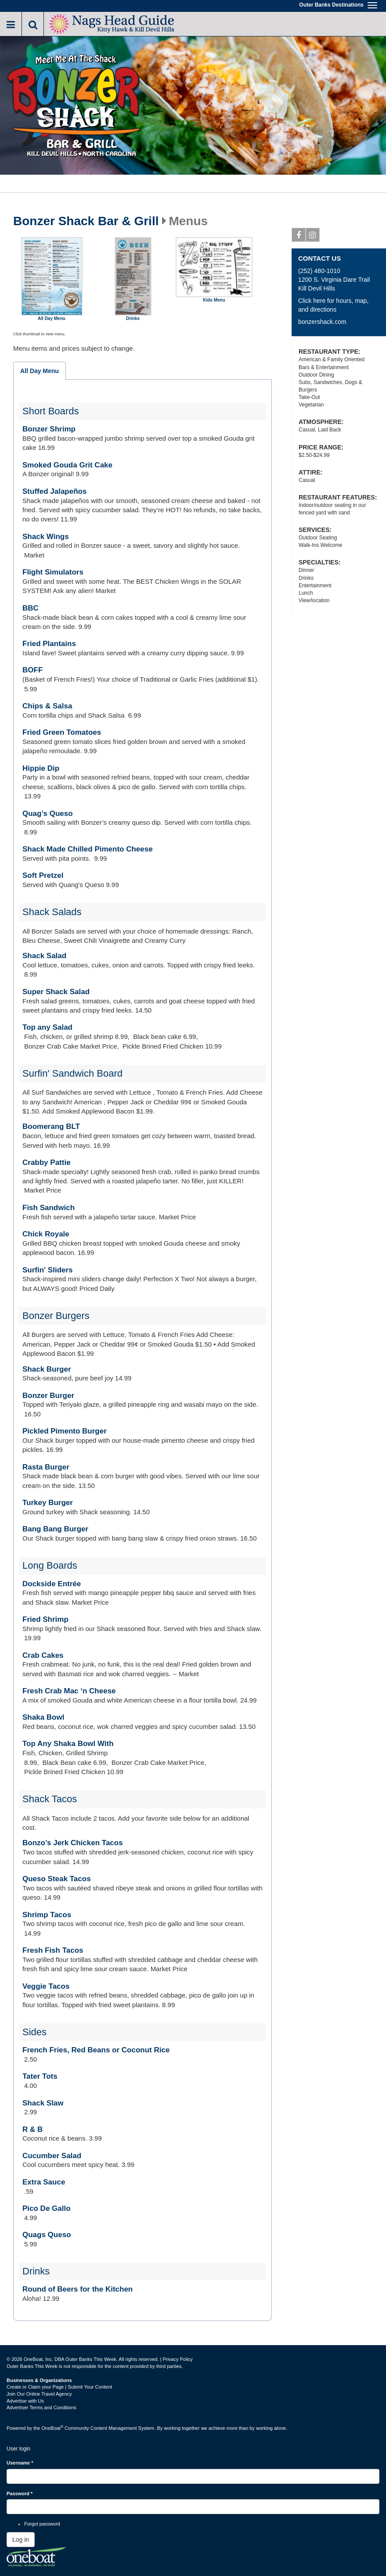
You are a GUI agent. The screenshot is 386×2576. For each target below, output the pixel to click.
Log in (20, 2539)
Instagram (313, 236)
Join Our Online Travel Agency (39, 2393)
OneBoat (53, 2428)
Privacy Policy (177, 2359)
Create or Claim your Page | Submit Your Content (59, 2386)
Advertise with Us (25, 2401)
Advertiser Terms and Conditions (41, 2407)
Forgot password (42, 2523)
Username (20, 2462)
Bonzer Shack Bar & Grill (86, 221)
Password (19, 2493)
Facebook (299, 236)
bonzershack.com (322, 321)
